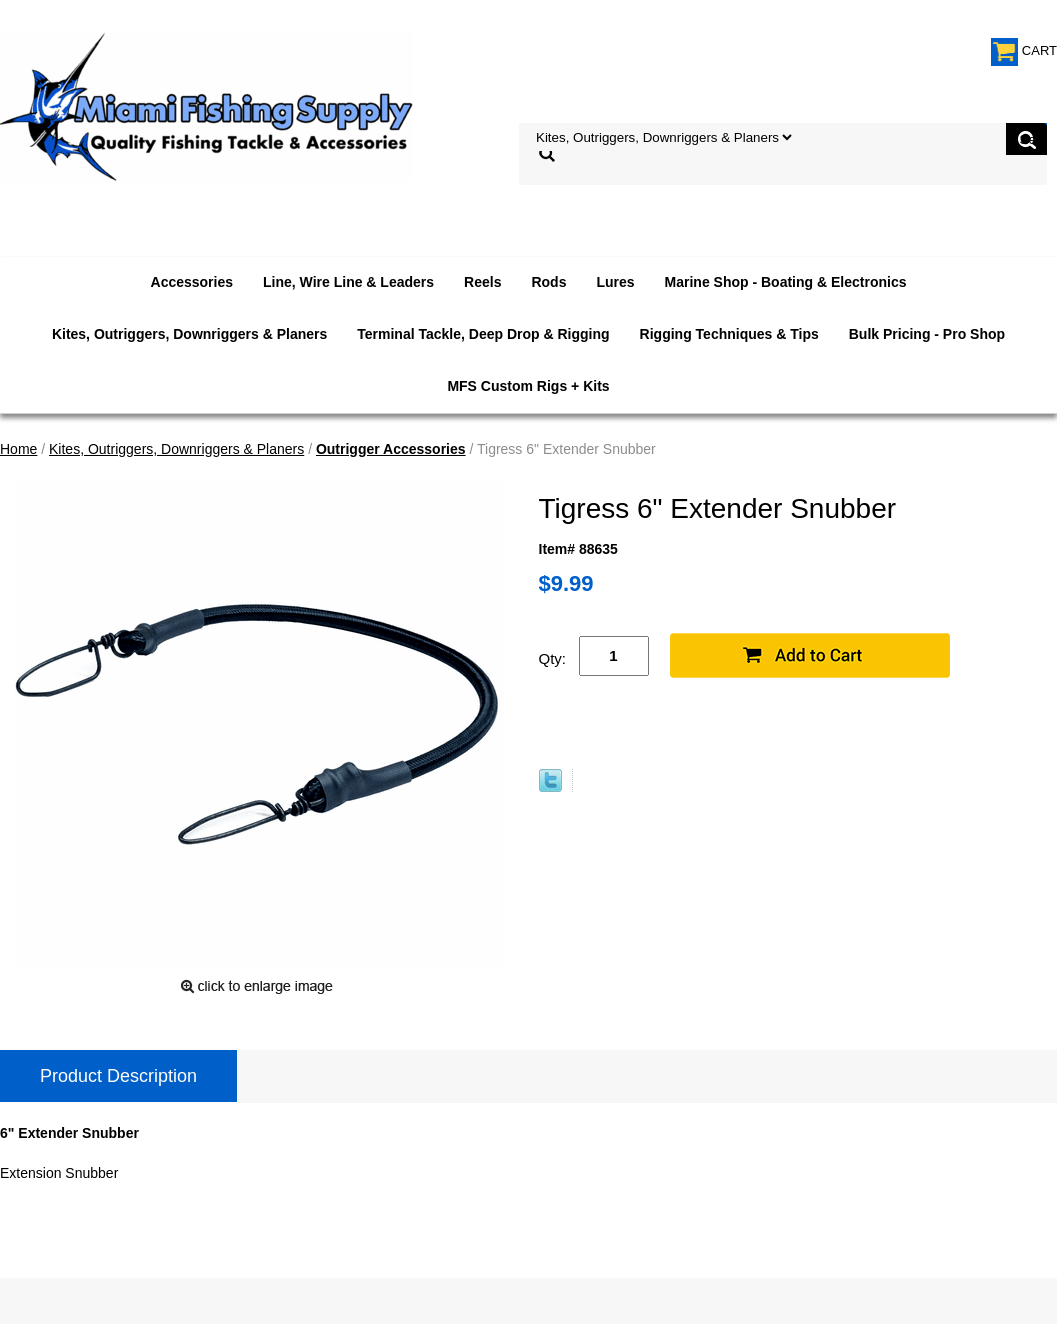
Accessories (192, 282)
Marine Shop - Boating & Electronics (786, 282)
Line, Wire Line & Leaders (348, 282)
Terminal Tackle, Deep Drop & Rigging (483, 334)
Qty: (553, 658)
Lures (615, 282)
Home (18, 449)
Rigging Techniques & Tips (729, 334)
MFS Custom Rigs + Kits (528, 386)
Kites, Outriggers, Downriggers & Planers (189, 334)
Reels (482, 282)
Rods (548, 282)
